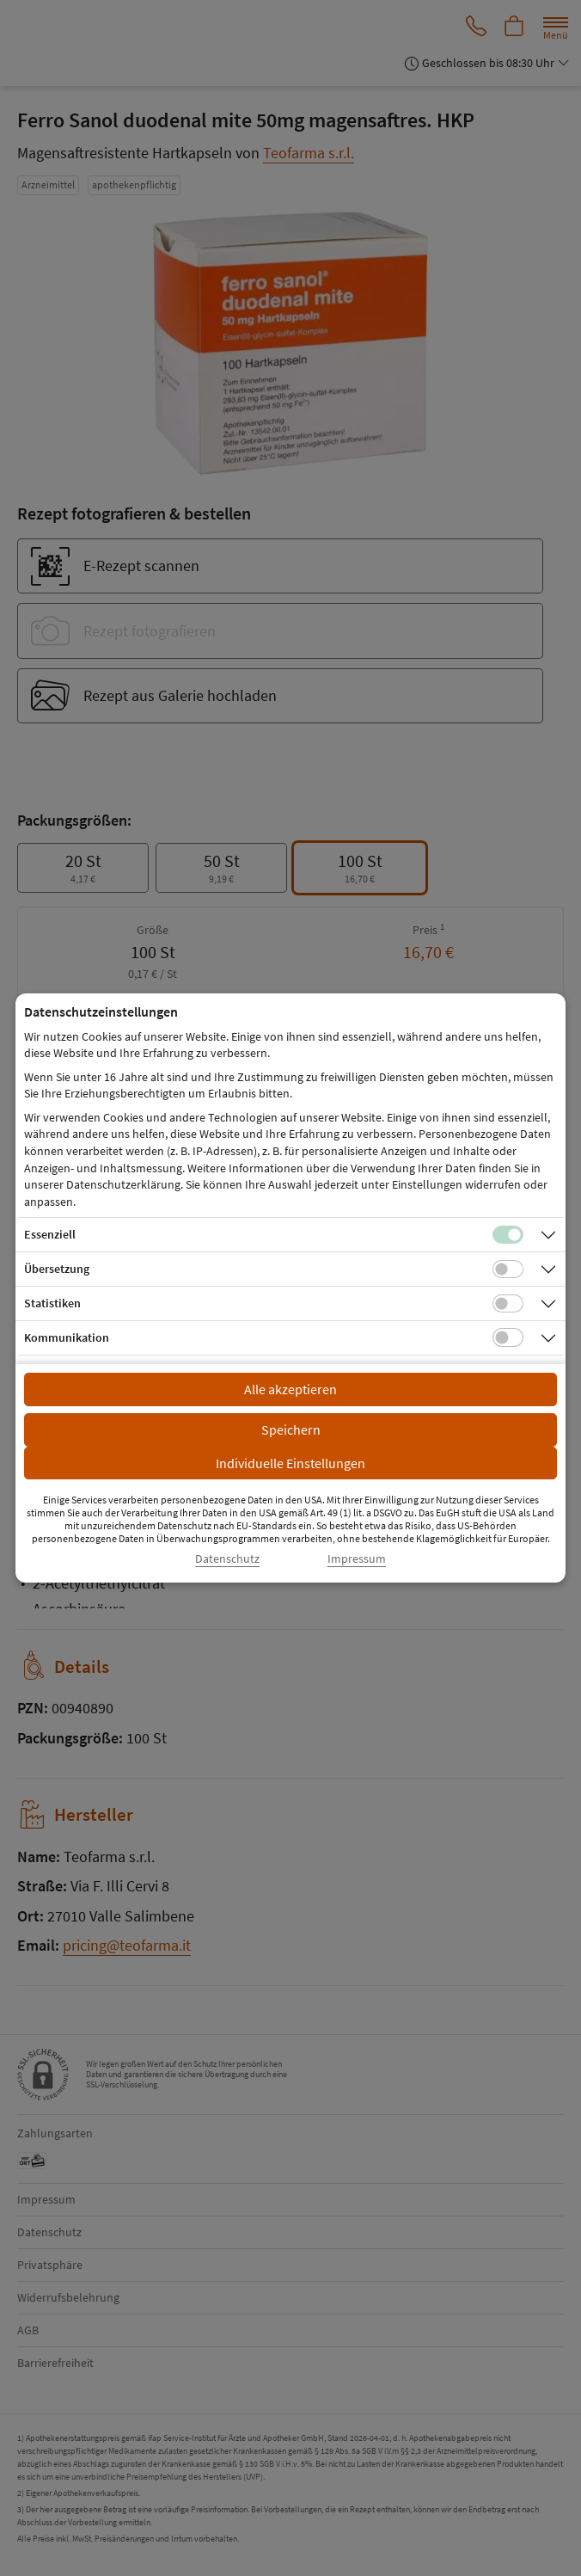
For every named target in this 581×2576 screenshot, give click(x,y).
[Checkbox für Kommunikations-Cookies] (507, 1337)
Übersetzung (56, 1268)
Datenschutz (227, 1559)
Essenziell (50, 1234)
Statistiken (52, 1303)
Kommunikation (66, 1337)
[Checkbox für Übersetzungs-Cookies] (507, 1269)
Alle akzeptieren (290, 1389)
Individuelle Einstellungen (290, 1463)
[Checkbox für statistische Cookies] (507, 1303)
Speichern (291, 1429)
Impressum (356, 1559)
